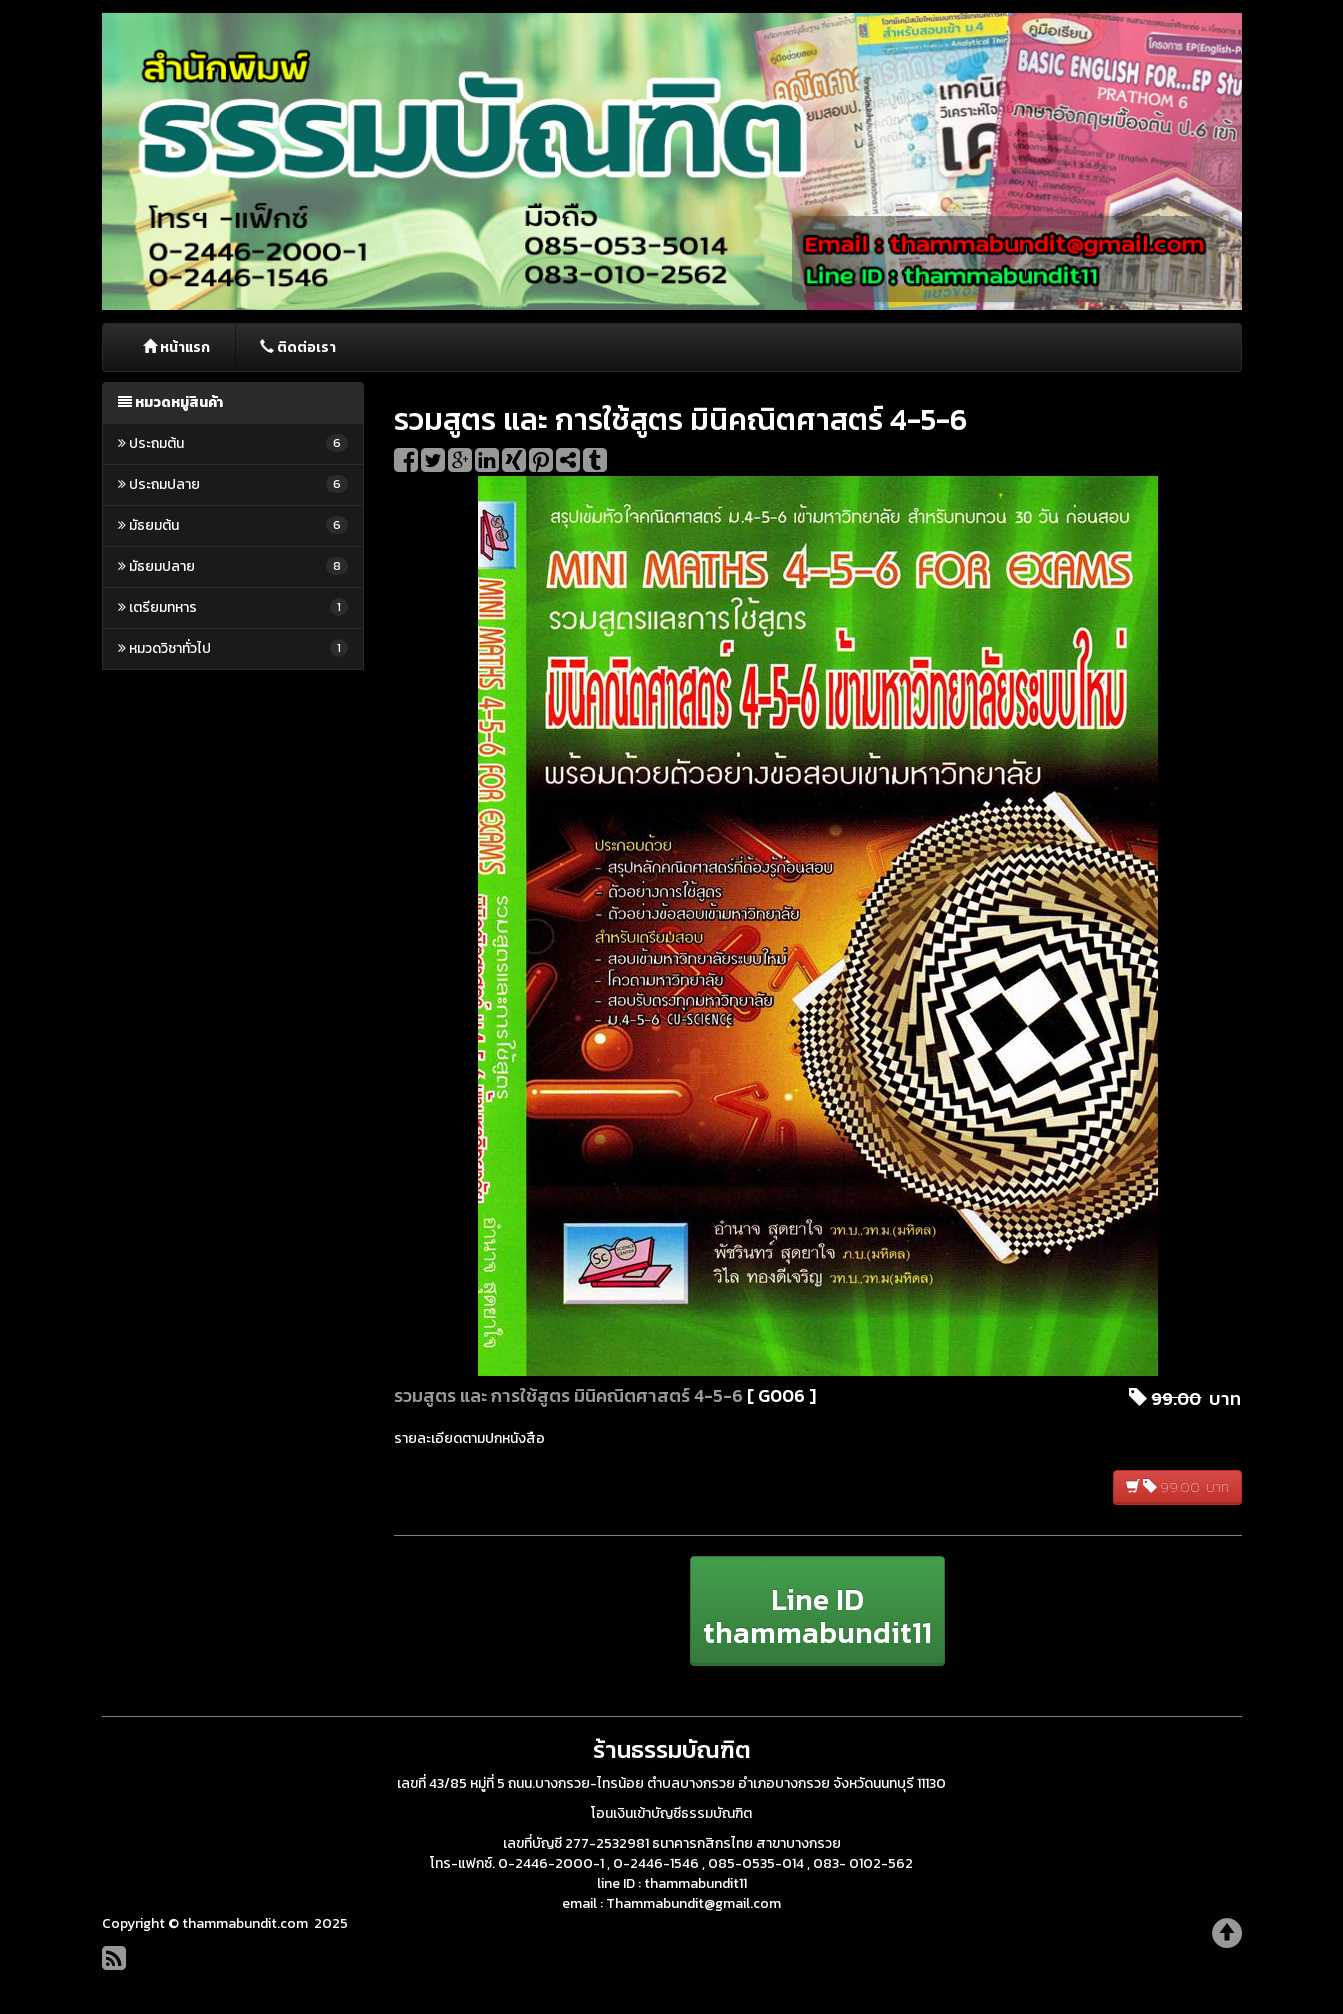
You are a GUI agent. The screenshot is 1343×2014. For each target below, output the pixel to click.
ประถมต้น (233, 443)
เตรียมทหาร (233, 607)
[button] (817, 1611)
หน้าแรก (176, 347)
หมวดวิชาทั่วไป (233, 648)
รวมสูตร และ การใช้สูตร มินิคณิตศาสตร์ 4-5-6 (568, 1395)
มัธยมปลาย (233, 566)
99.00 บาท (1177, 1487)
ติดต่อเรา (298, 347)
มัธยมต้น (233, 525)
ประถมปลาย (233, 484)
